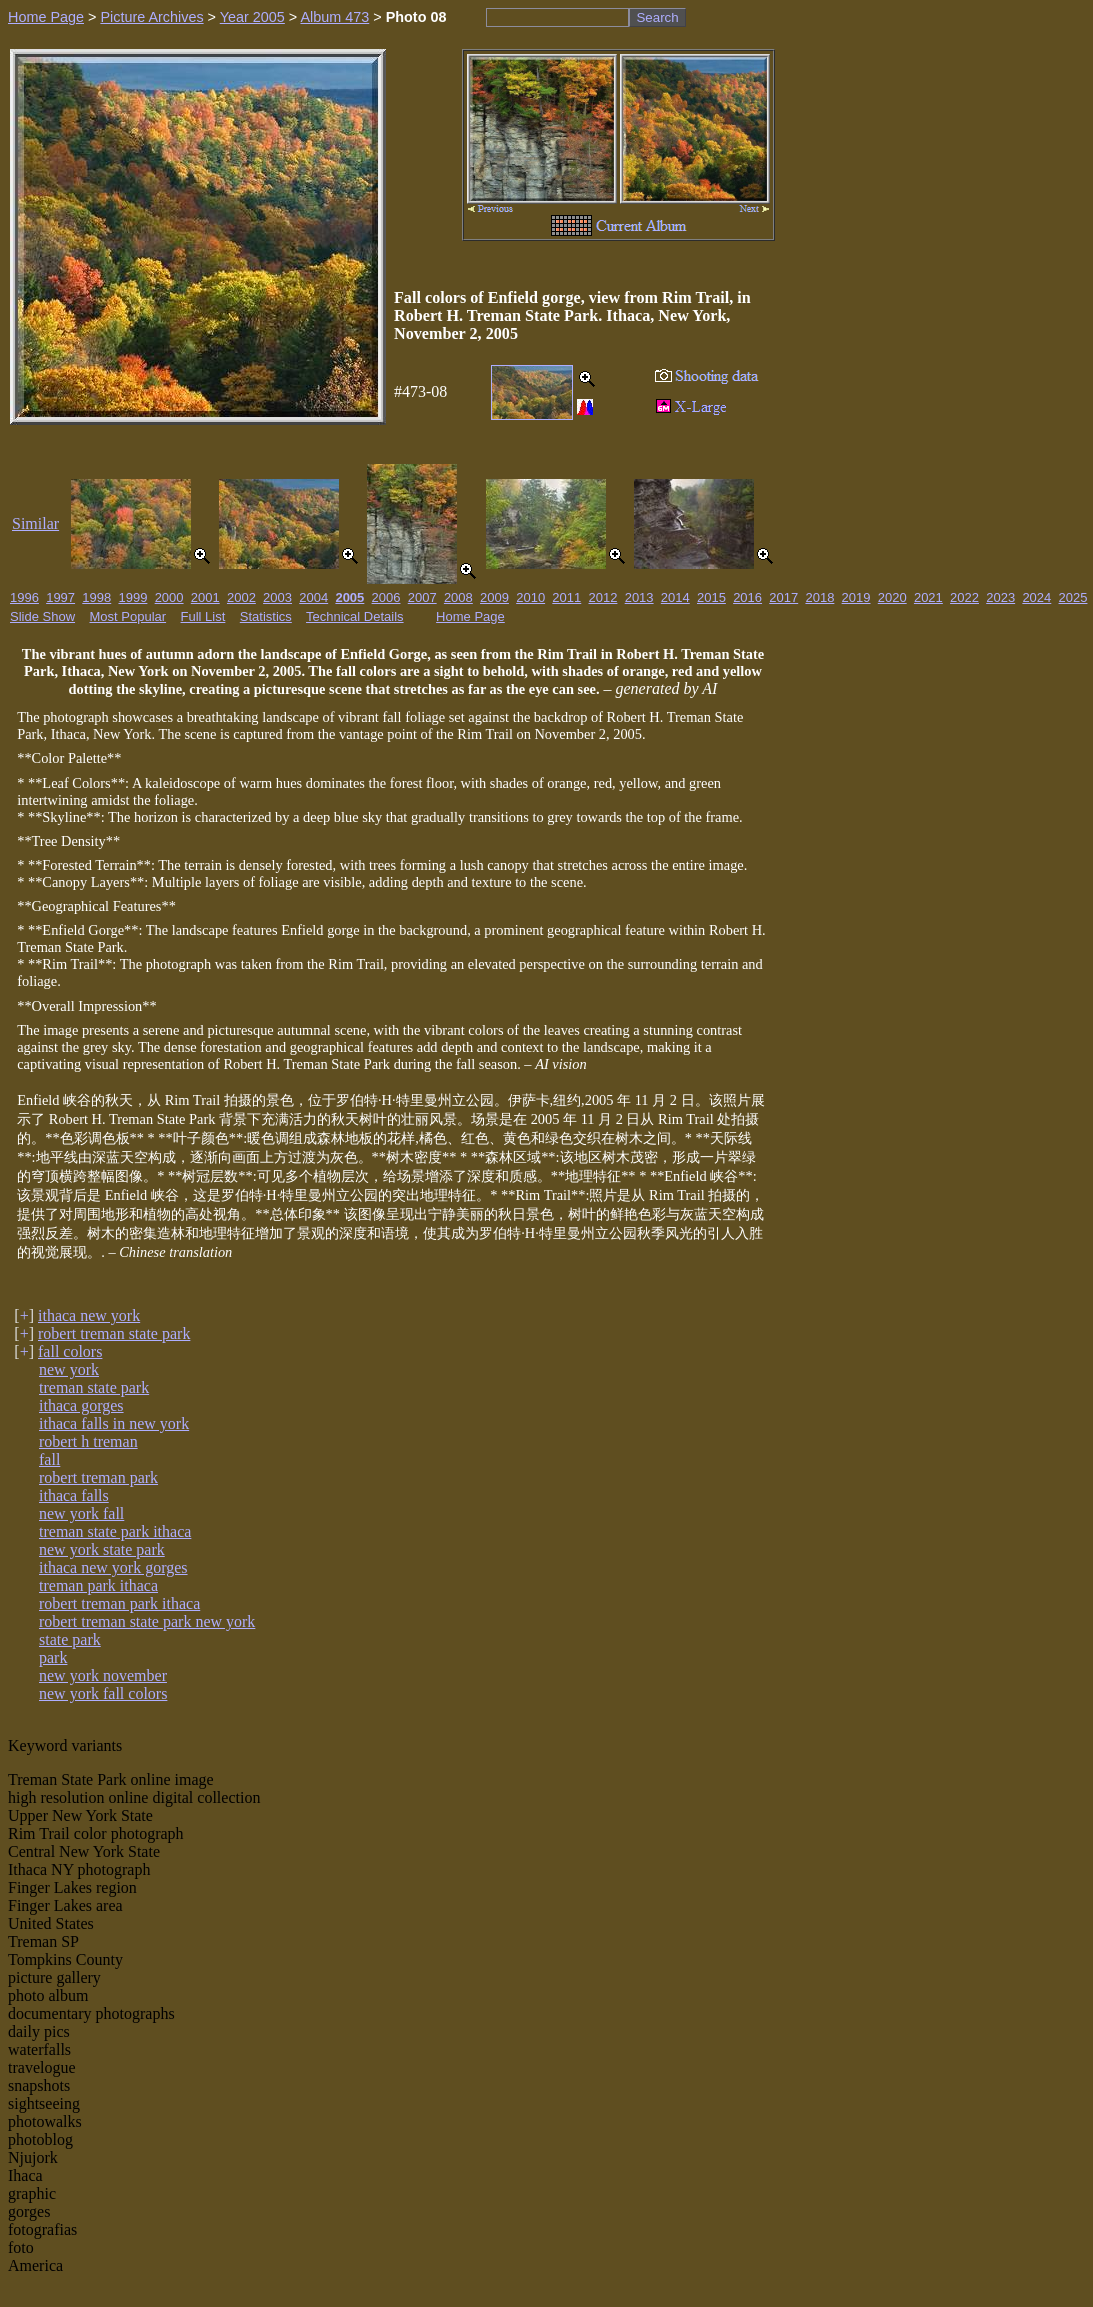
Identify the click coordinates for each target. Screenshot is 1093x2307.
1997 (60, 597)
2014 (675, 597)
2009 (494, 597)
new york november (103, 1675)
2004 (313, 597)
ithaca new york (89, 1315)
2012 (603, 597)
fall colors (70, 1351)
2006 (386, 597)
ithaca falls (74, 1495)
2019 (856, 597)
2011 (566, 597)
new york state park (102, 1549)
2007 (422, 597)
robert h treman (88, 1441)
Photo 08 (416, 17)
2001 (205, 597)
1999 (132, 597)
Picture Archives (151, 17)
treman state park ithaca (115, 1531)
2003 (277, 597)
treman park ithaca (98, 1585)
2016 (747, 597)
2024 (1036, 597)
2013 (639, 597)
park (53, 1657)
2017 (783, 597)
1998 (96, 597)
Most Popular (128, 616)
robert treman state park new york (147, 1621)
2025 (1073, 597)
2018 (819, 597)
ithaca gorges (81, 1405)
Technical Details (355, 616)
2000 (169, 597)
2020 (892, 597)
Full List (203, 616)
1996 (24, 597)
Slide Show (42, 616)
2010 (530, 597)
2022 (964, 597)
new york (69, 1369)
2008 (458, 597)
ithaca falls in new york (114, 1423)
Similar (35, 523)
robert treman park (98, 1477)
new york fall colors (103, 1693)
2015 (711, 597)
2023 (1000, 597)
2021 (928, 597)
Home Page (46, 17)
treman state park (94, 1387)
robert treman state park (114, 1333)
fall (49, 1459)
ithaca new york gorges (113, 1567)
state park (70, 1639)
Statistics (266, 616)
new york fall (81, 1513)
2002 (241, 597)
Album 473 (334, 17)
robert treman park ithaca (119, 1603)
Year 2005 (252, 17)
